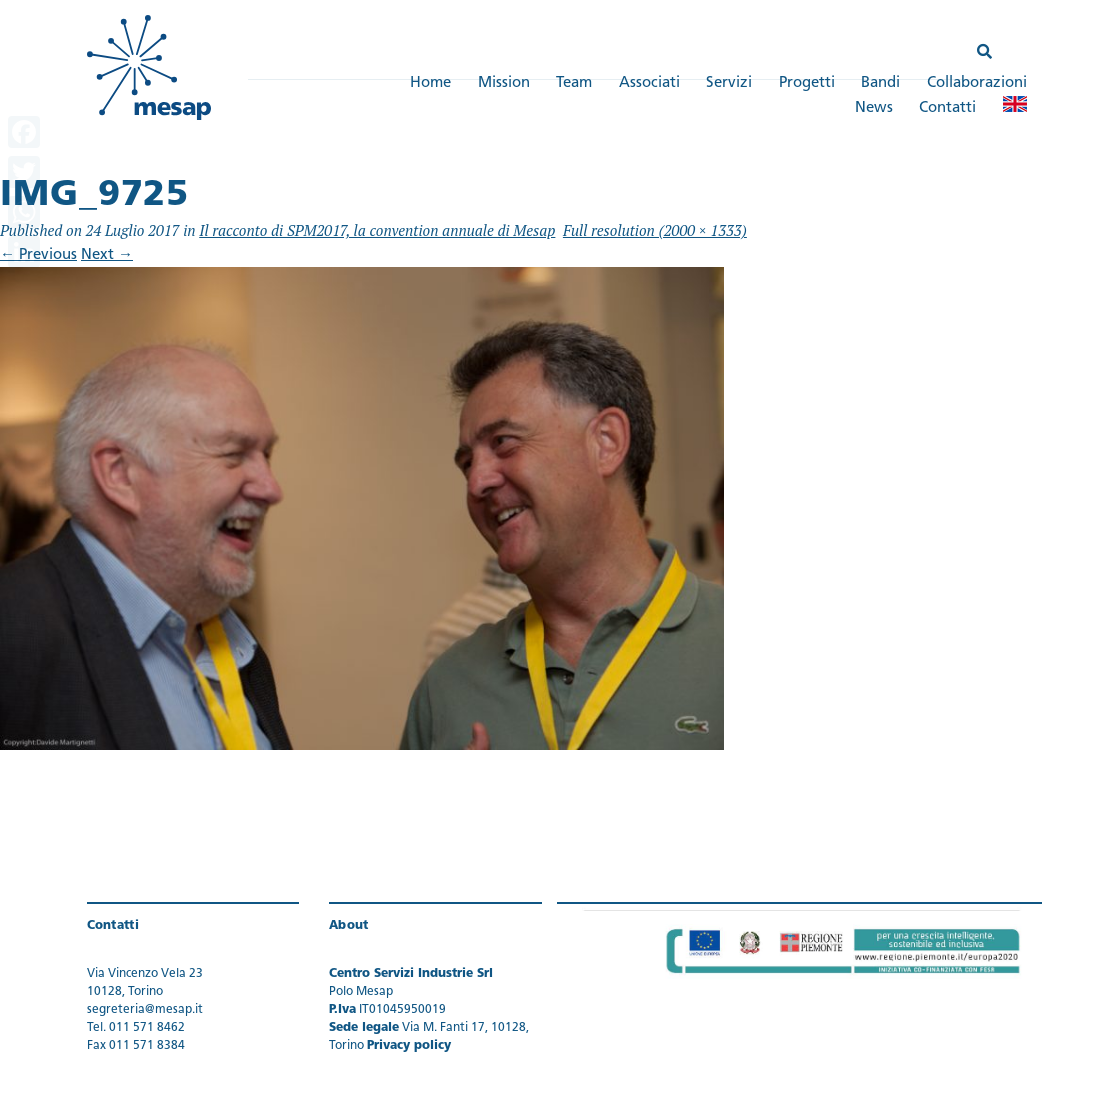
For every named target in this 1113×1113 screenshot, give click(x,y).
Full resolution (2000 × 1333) (655, 230)
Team (574, 83)
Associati (649, 83)
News (874, 108)
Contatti (947, 108)
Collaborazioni (977, 83)
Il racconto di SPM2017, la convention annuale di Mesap (377, 230)
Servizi (729, 83)
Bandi (880, 83)
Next (107, 255)
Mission (504, 83)
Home (430, 83)
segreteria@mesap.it (145, 1010)
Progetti (807, 83)
